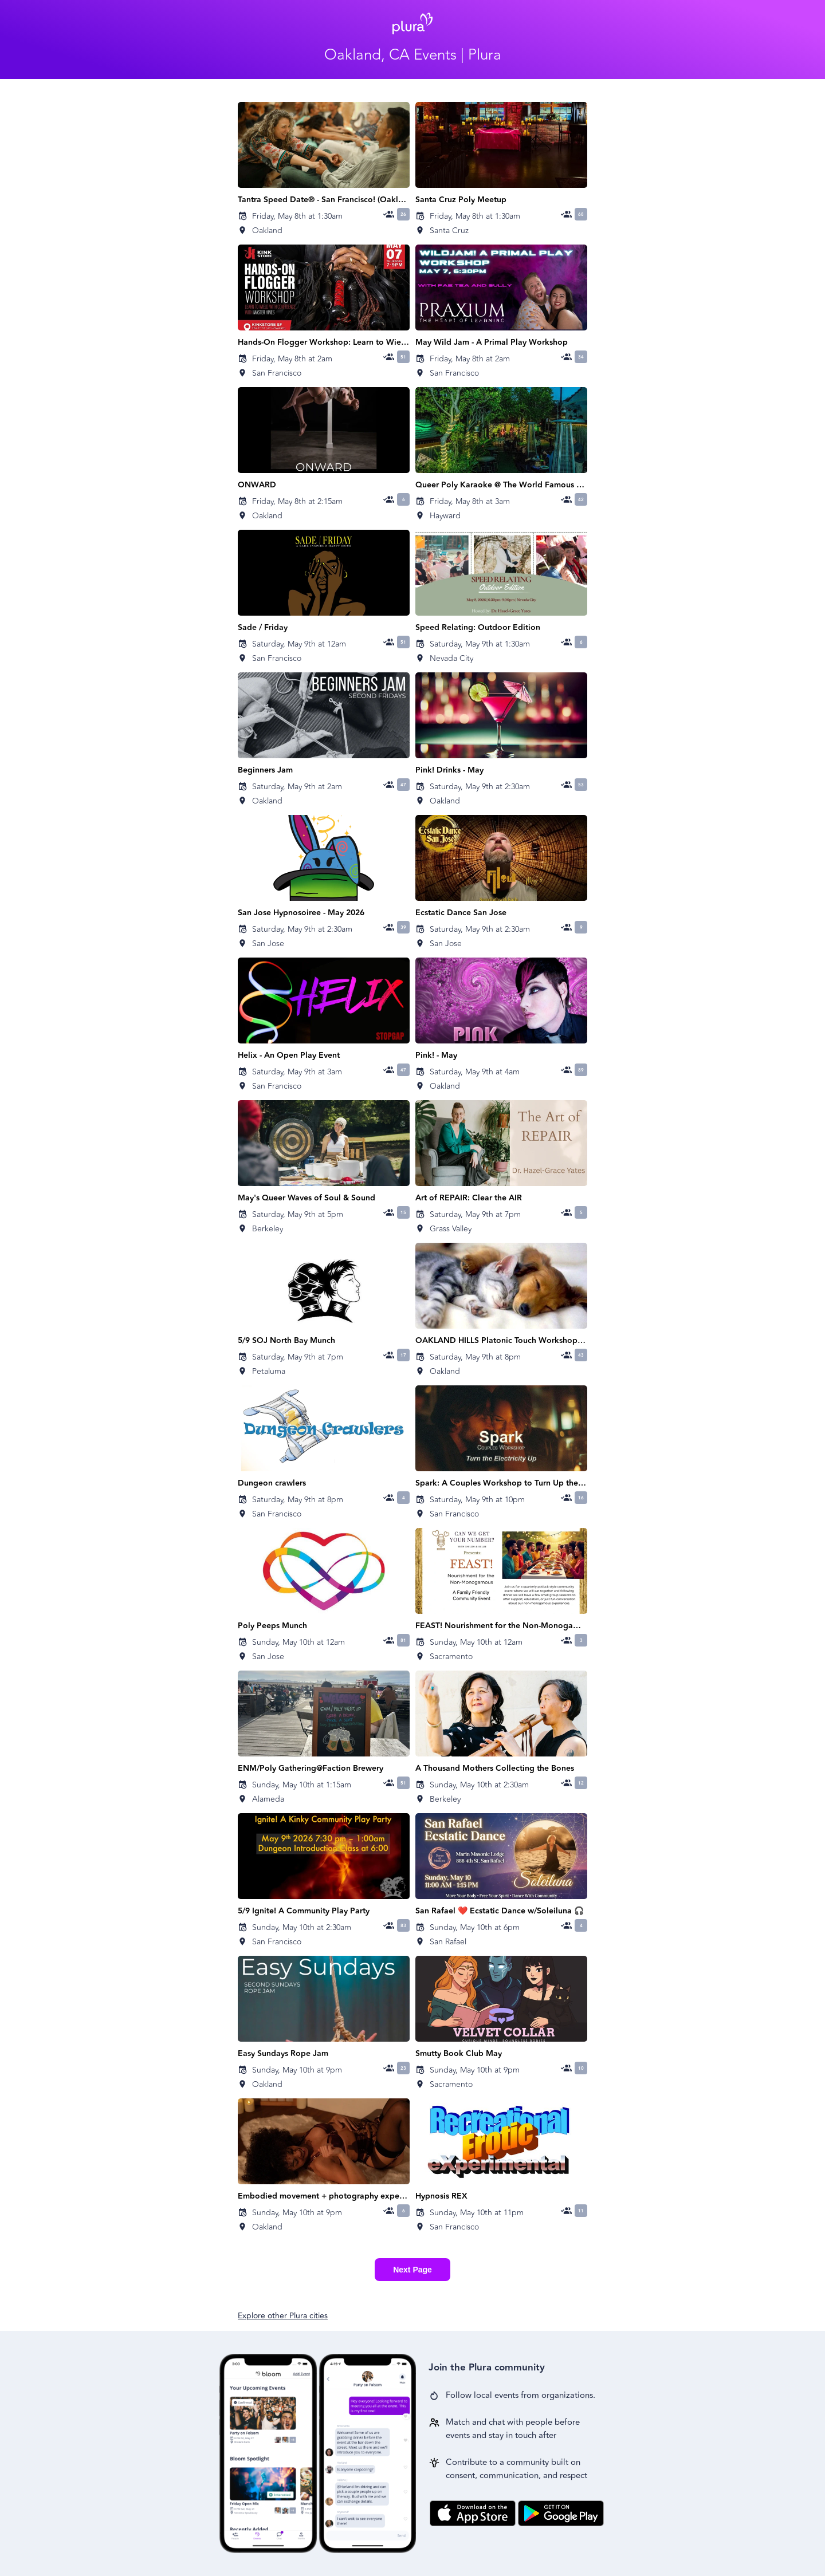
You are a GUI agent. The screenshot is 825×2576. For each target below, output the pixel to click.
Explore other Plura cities (283, 2316)
